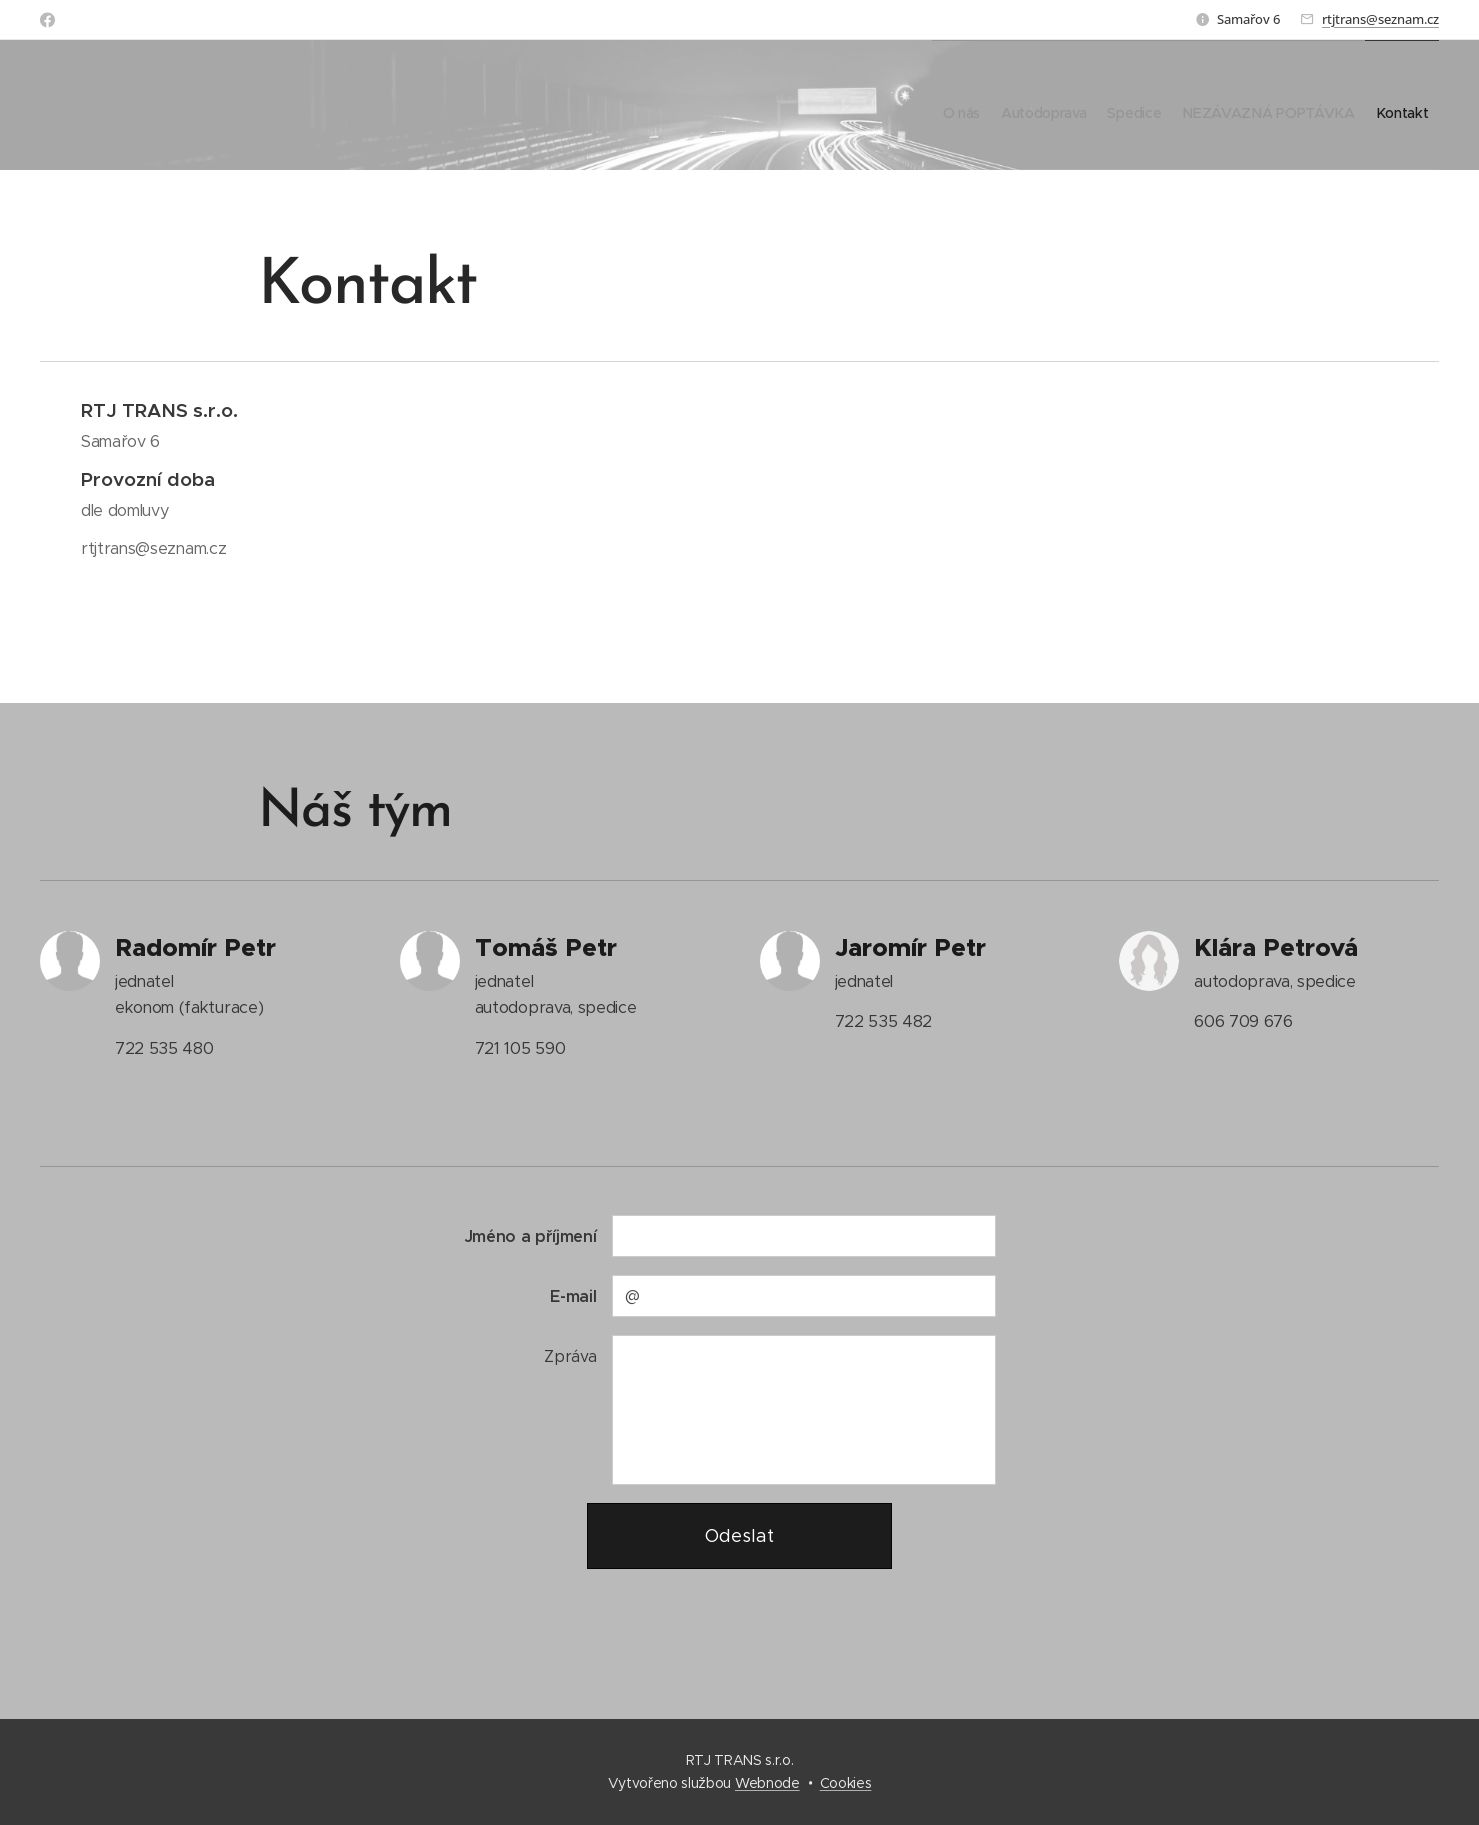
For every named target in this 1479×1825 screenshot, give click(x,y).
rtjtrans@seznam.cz (1380, 19)
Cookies (846, 1783)
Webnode (767, 1783)
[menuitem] (885, 105)
